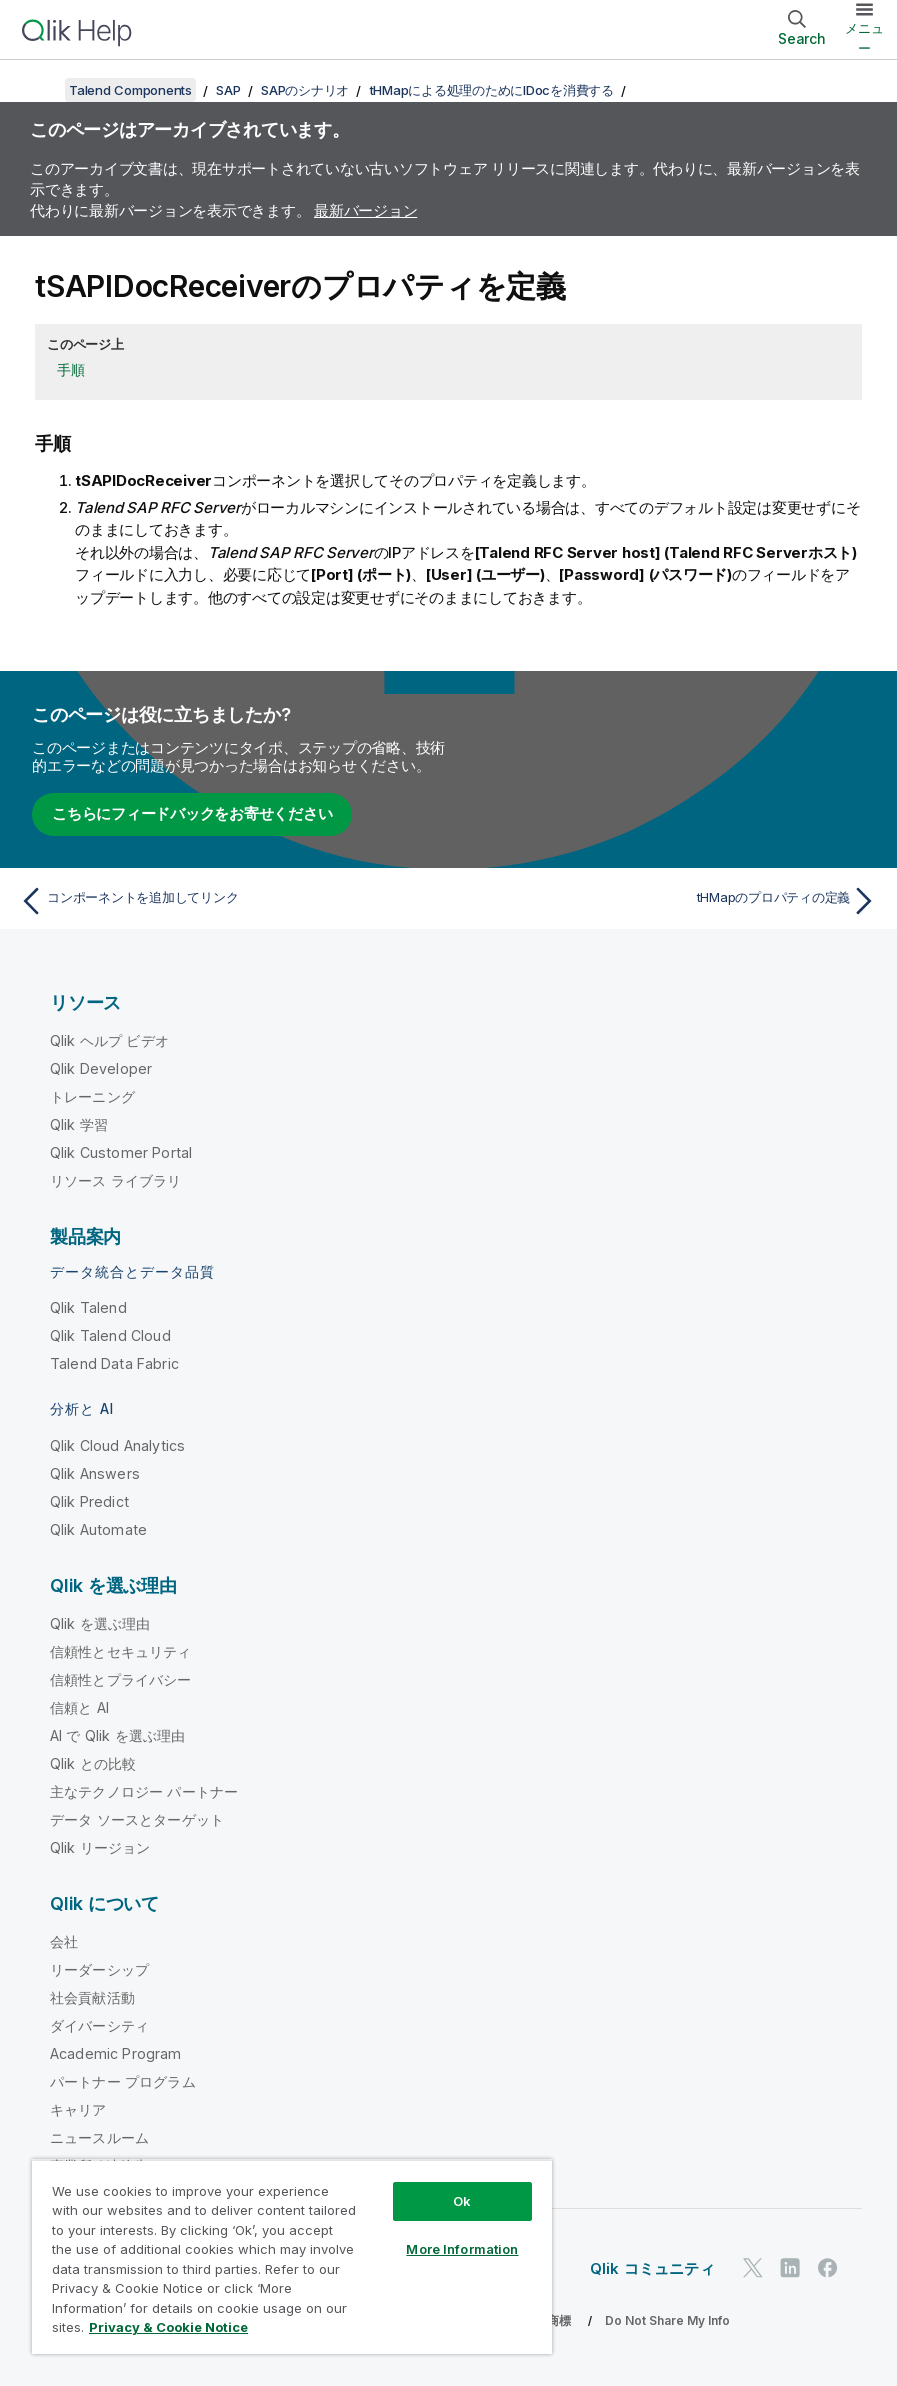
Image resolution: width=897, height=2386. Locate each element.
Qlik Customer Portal (121, 1152)
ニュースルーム (99, 2137)
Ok (462, 2201)
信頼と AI (79, 1707)
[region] (292, 2256)
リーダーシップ (99, 1969)
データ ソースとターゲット (137, 1819)
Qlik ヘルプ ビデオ (109, 1040)
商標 (559, 2320)
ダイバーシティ (99, 2025)
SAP (228, 90)
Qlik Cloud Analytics (117, 1445)
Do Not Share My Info (667, 2320)
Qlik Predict (89, 1501)
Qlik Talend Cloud (110, 1335)
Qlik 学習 (79, 1124)
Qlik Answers (95, 1473)
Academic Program (116, 2053)
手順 (71, 369)
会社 (64, 1941)
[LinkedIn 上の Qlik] (790, 2267)
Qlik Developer (101, 1068)
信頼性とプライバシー (121, 1679)
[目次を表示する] (40, 90)
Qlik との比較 (93, 1763)
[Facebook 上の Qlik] (828, 2267)
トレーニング (92, 1096)
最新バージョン (365, 210)
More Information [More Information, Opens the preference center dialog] (462, 2249)
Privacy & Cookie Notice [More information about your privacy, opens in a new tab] (168, 2327)
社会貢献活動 (92, 1997)
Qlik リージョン (100, 1847)
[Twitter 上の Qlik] (753, 2267)
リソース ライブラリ (116, 1180)
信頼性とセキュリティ (121, 1651)
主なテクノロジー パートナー (144, 1791)
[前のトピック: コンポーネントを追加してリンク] (227, 901)
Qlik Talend (88, 1307)
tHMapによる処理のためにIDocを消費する (492, 90)
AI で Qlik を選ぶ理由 (117, 1735)
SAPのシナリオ (305, 90)
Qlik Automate (98, 1529)
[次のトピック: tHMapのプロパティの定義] (669, 901)
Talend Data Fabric (114, 1363)
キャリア (78, 2109)
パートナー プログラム (123, 2081)
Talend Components (130, 90)
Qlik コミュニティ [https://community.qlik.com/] (652, 2268)
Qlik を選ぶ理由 (100, 1623)
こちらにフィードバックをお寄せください (192, 813)
